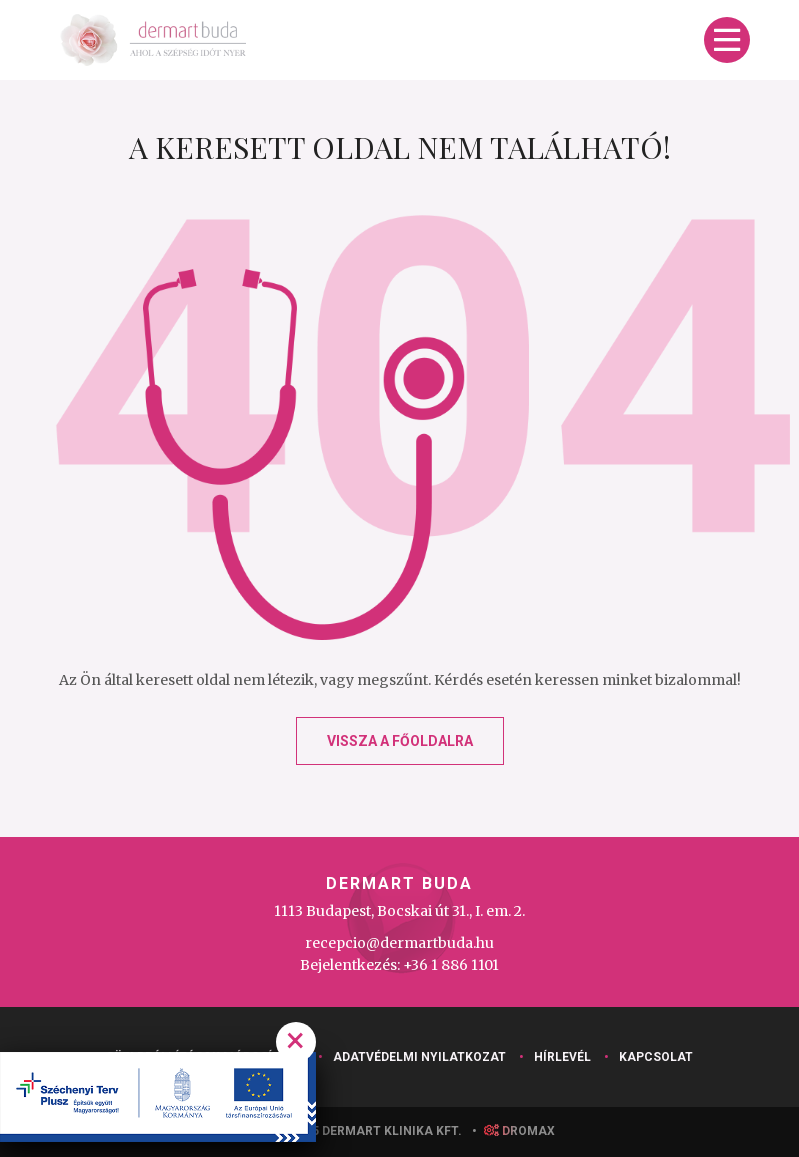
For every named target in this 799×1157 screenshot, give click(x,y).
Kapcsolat (656, 1057)
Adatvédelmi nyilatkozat (419, 1057)
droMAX (519, 1131)
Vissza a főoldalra (400, 741)
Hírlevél (562, 1057)
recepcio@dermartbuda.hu (399, 943)
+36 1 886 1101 (451, 965)
